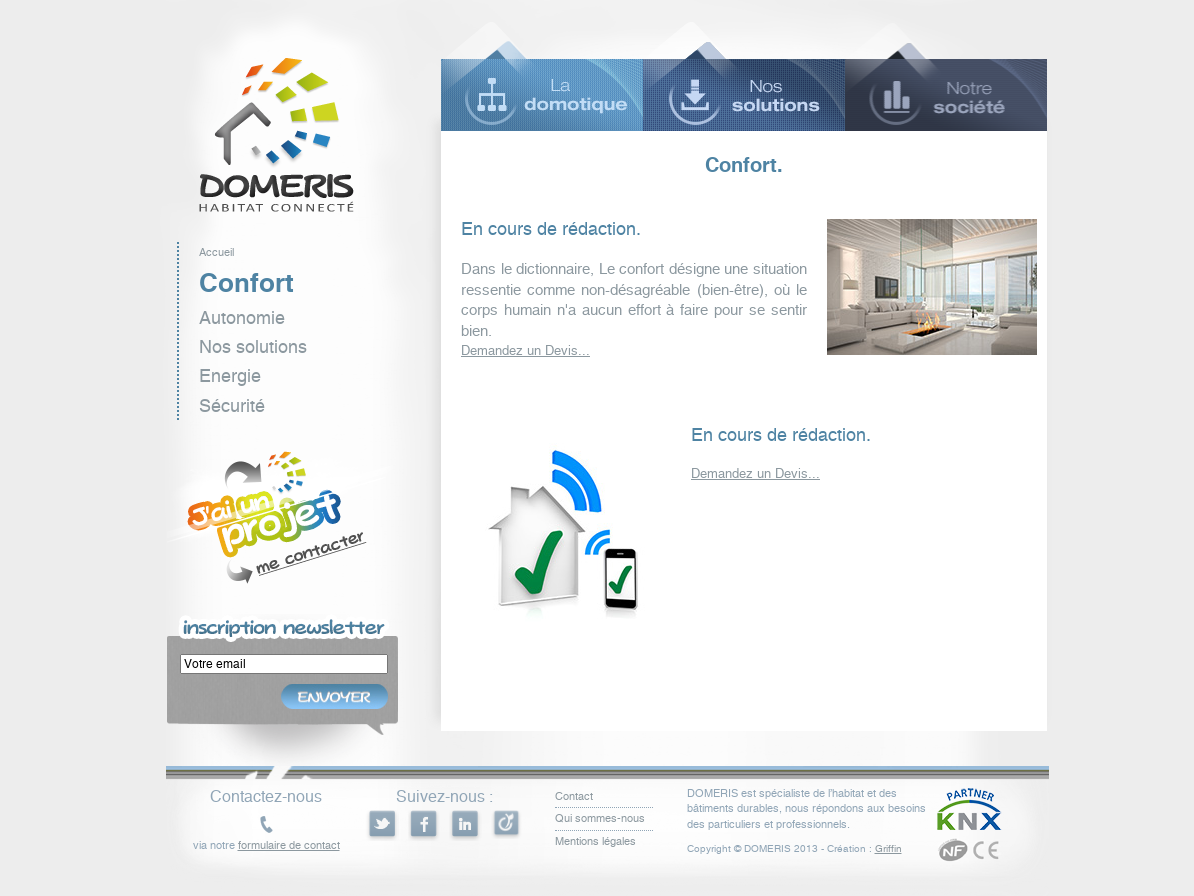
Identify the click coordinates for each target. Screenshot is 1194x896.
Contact (574, 796)
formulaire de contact (289, 845)
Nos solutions (253, 346)
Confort (246, 282)
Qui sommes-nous (600, 818)
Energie (230, 375)
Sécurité (232, 405)
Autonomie (242, 317)
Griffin (888, 848)
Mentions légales (595, 841)
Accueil (216, 252)
